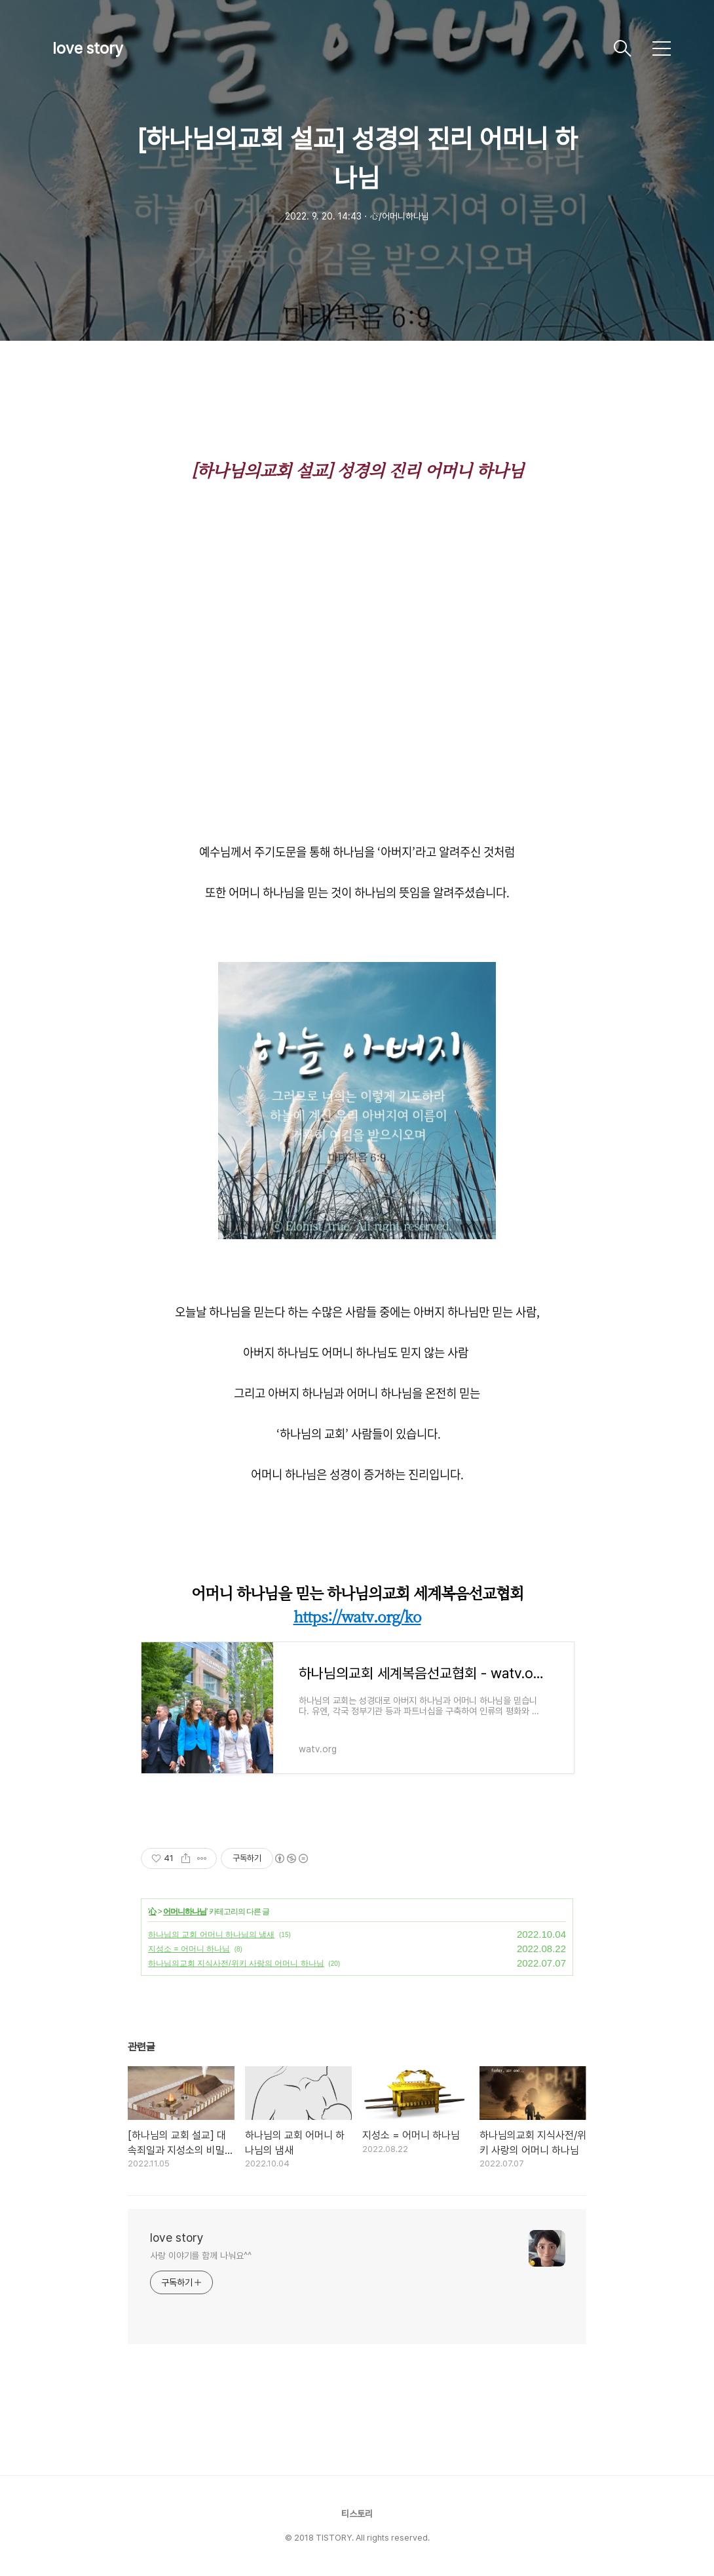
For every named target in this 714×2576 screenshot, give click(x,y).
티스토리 (357, 2514)
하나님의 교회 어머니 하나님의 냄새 (211, 1934)
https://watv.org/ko (357, 1616)
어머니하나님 (184, 1911)
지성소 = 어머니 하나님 (189, 1948)
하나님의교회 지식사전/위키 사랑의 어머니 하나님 (236, 1963)
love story (87, 48)
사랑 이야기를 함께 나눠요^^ (200, 2255)
